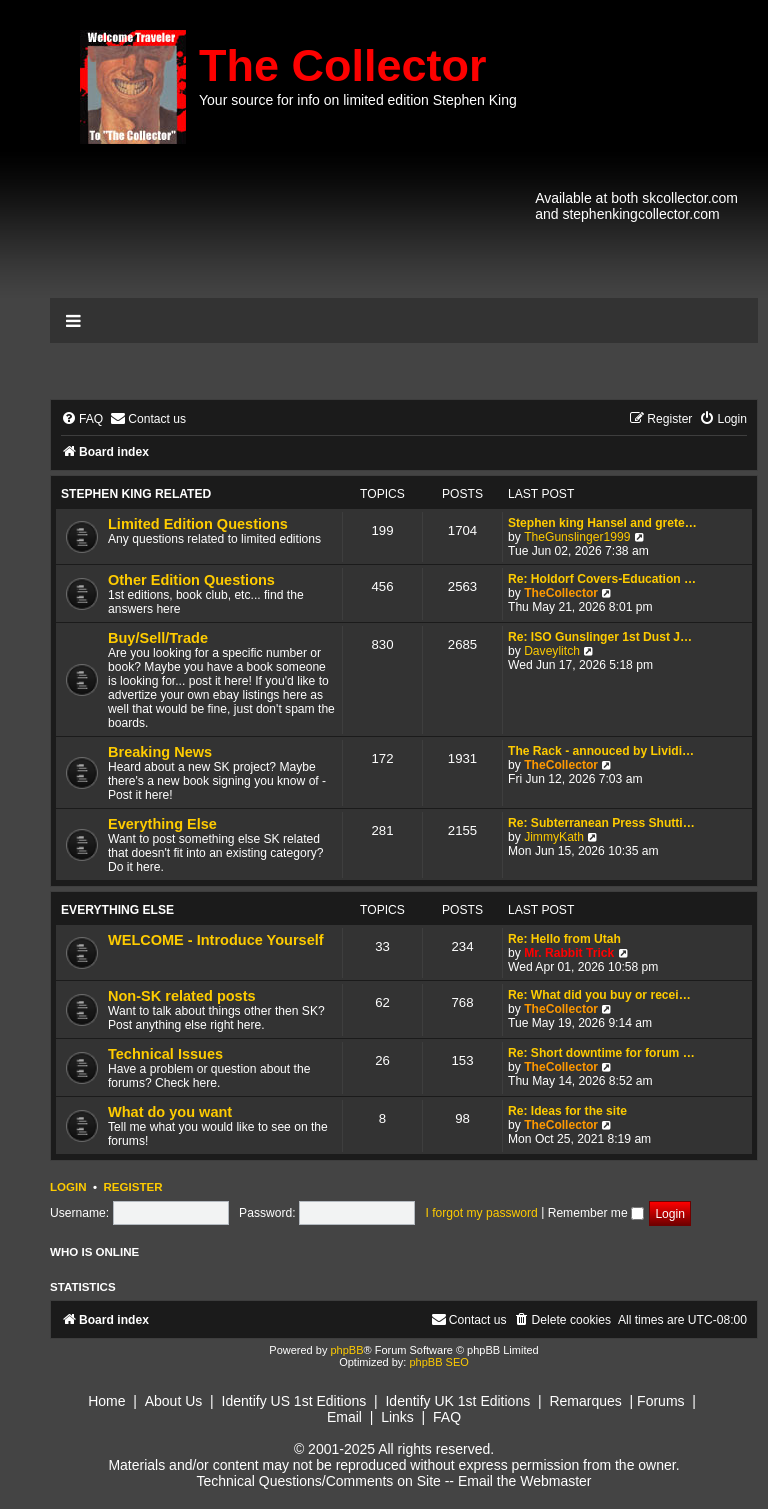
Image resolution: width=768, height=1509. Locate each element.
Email (344, 1417)
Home (106, 1401)
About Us (174, 1401)
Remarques (585, 1401)
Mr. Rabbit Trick (569, 953)
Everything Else (162, 824)
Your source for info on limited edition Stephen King (358, 100)
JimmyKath (554, 837)
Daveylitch (552, 651)
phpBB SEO (438, 1362)
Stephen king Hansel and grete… (602, 523)
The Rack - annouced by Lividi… (601, 751)
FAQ (447, 1417)
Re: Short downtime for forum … (601, 1053)
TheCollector (561, 593)
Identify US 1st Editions (294, 1401)
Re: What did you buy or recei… (599, 995)
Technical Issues (165, 1054)
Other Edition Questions (191, 580)
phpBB (346, 1350)
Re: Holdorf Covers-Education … (602, 579)
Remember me (596, 1213)
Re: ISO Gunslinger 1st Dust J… (600, 637)
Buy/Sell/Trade (158, 638)
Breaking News (160, 752)
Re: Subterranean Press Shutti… (601, 823)
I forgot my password (482, 1213)
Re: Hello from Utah (564, 939)
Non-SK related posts (182, 996)
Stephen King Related (136, 494)
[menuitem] (82, 419)
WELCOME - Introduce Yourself (216, 940)
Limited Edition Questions (198, 524)
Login (68, 1187)
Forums (660, 1401)
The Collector (343, 65)
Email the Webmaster (525, 1481)
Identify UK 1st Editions (457, 1401)
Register (132, 1187)
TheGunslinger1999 (577, 537)
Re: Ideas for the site (567, 1111)
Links (397, 1417)
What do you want (170, 1112)
